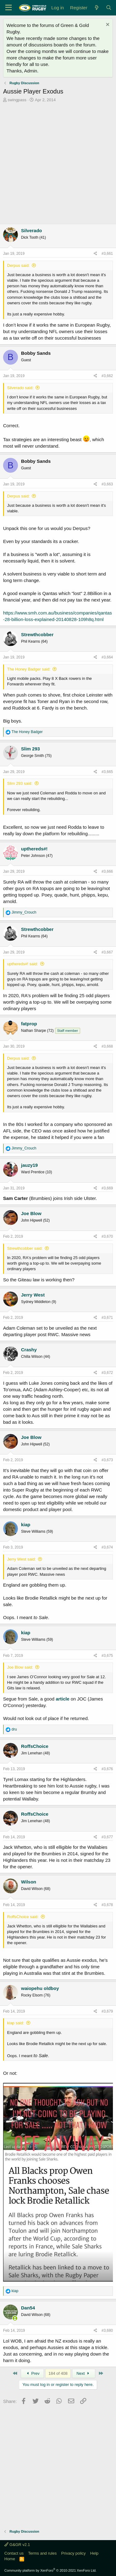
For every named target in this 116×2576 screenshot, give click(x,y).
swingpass (17, 100)
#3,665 (107, 772)
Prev (32, 2373)
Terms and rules (42, 2553)
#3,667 (107, 952)
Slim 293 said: (19, 783)
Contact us (14, 2553)
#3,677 (107, 1837)
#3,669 (107, 1188)
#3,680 (107, 2330)
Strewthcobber (37, 634)
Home (9, 2558)
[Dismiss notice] (107, 25)
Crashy (29, 1349)
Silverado (31, 230)
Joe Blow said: (20, 1667)
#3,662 (107, 376)
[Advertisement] (58, 164)
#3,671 (107, 1317)
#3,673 (107, 1460)
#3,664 (107, 657)
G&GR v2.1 (17, 2544)
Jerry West (33, 1294)
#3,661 (107, 253)
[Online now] (15, 2318)
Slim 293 (30, 748)
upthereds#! (34, 848)
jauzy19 (29, 1165)
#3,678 (107, 1905)
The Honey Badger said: (28, 669)
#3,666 (107, 871)
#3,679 (107, 2011)
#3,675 (107, 1655)
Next (83, 2373)
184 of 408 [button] (58, 2373)
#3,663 (107, 484)
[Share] (95, 253)
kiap (25, 1524)
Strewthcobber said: (25, 1248)
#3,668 (107, 1046)
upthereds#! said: (22, 964)
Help (94, 2553)
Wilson (28, 1881)
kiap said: (15, 2023)
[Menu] (8, 7)
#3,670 (107, 1236)
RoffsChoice (34, 1746)
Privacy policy (73, 2553)
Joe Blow (31, 1213)
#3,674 (107, 1547)
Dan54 (28, 2307)
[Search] (109, 7)
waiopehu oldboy (40, 1988)
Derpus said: (18, 265)
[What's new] (96, 7)
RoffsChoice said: (23, 1916)
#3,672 (107, 1373)
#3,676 (107, 1769)
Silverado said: (20, 387)
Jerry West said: (21, 1559)
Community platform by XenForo (50, 2570)
